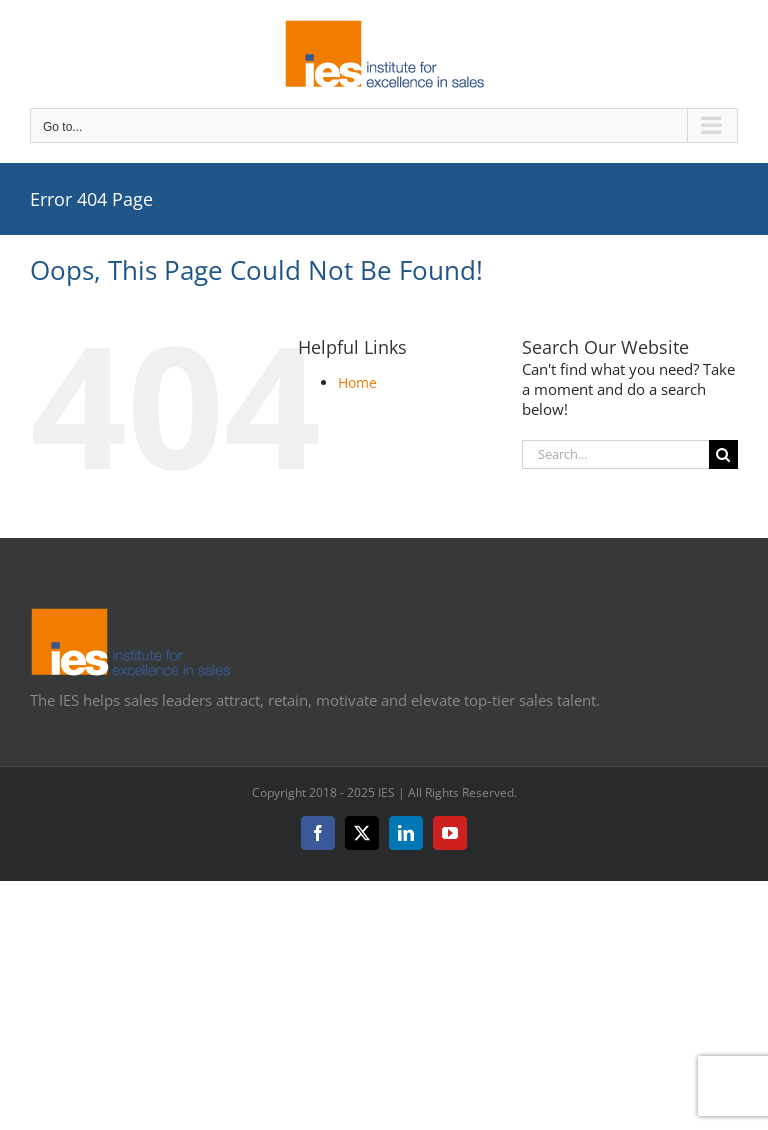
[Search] (723, 454)
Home (357, 382)
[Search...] (615, 454)
